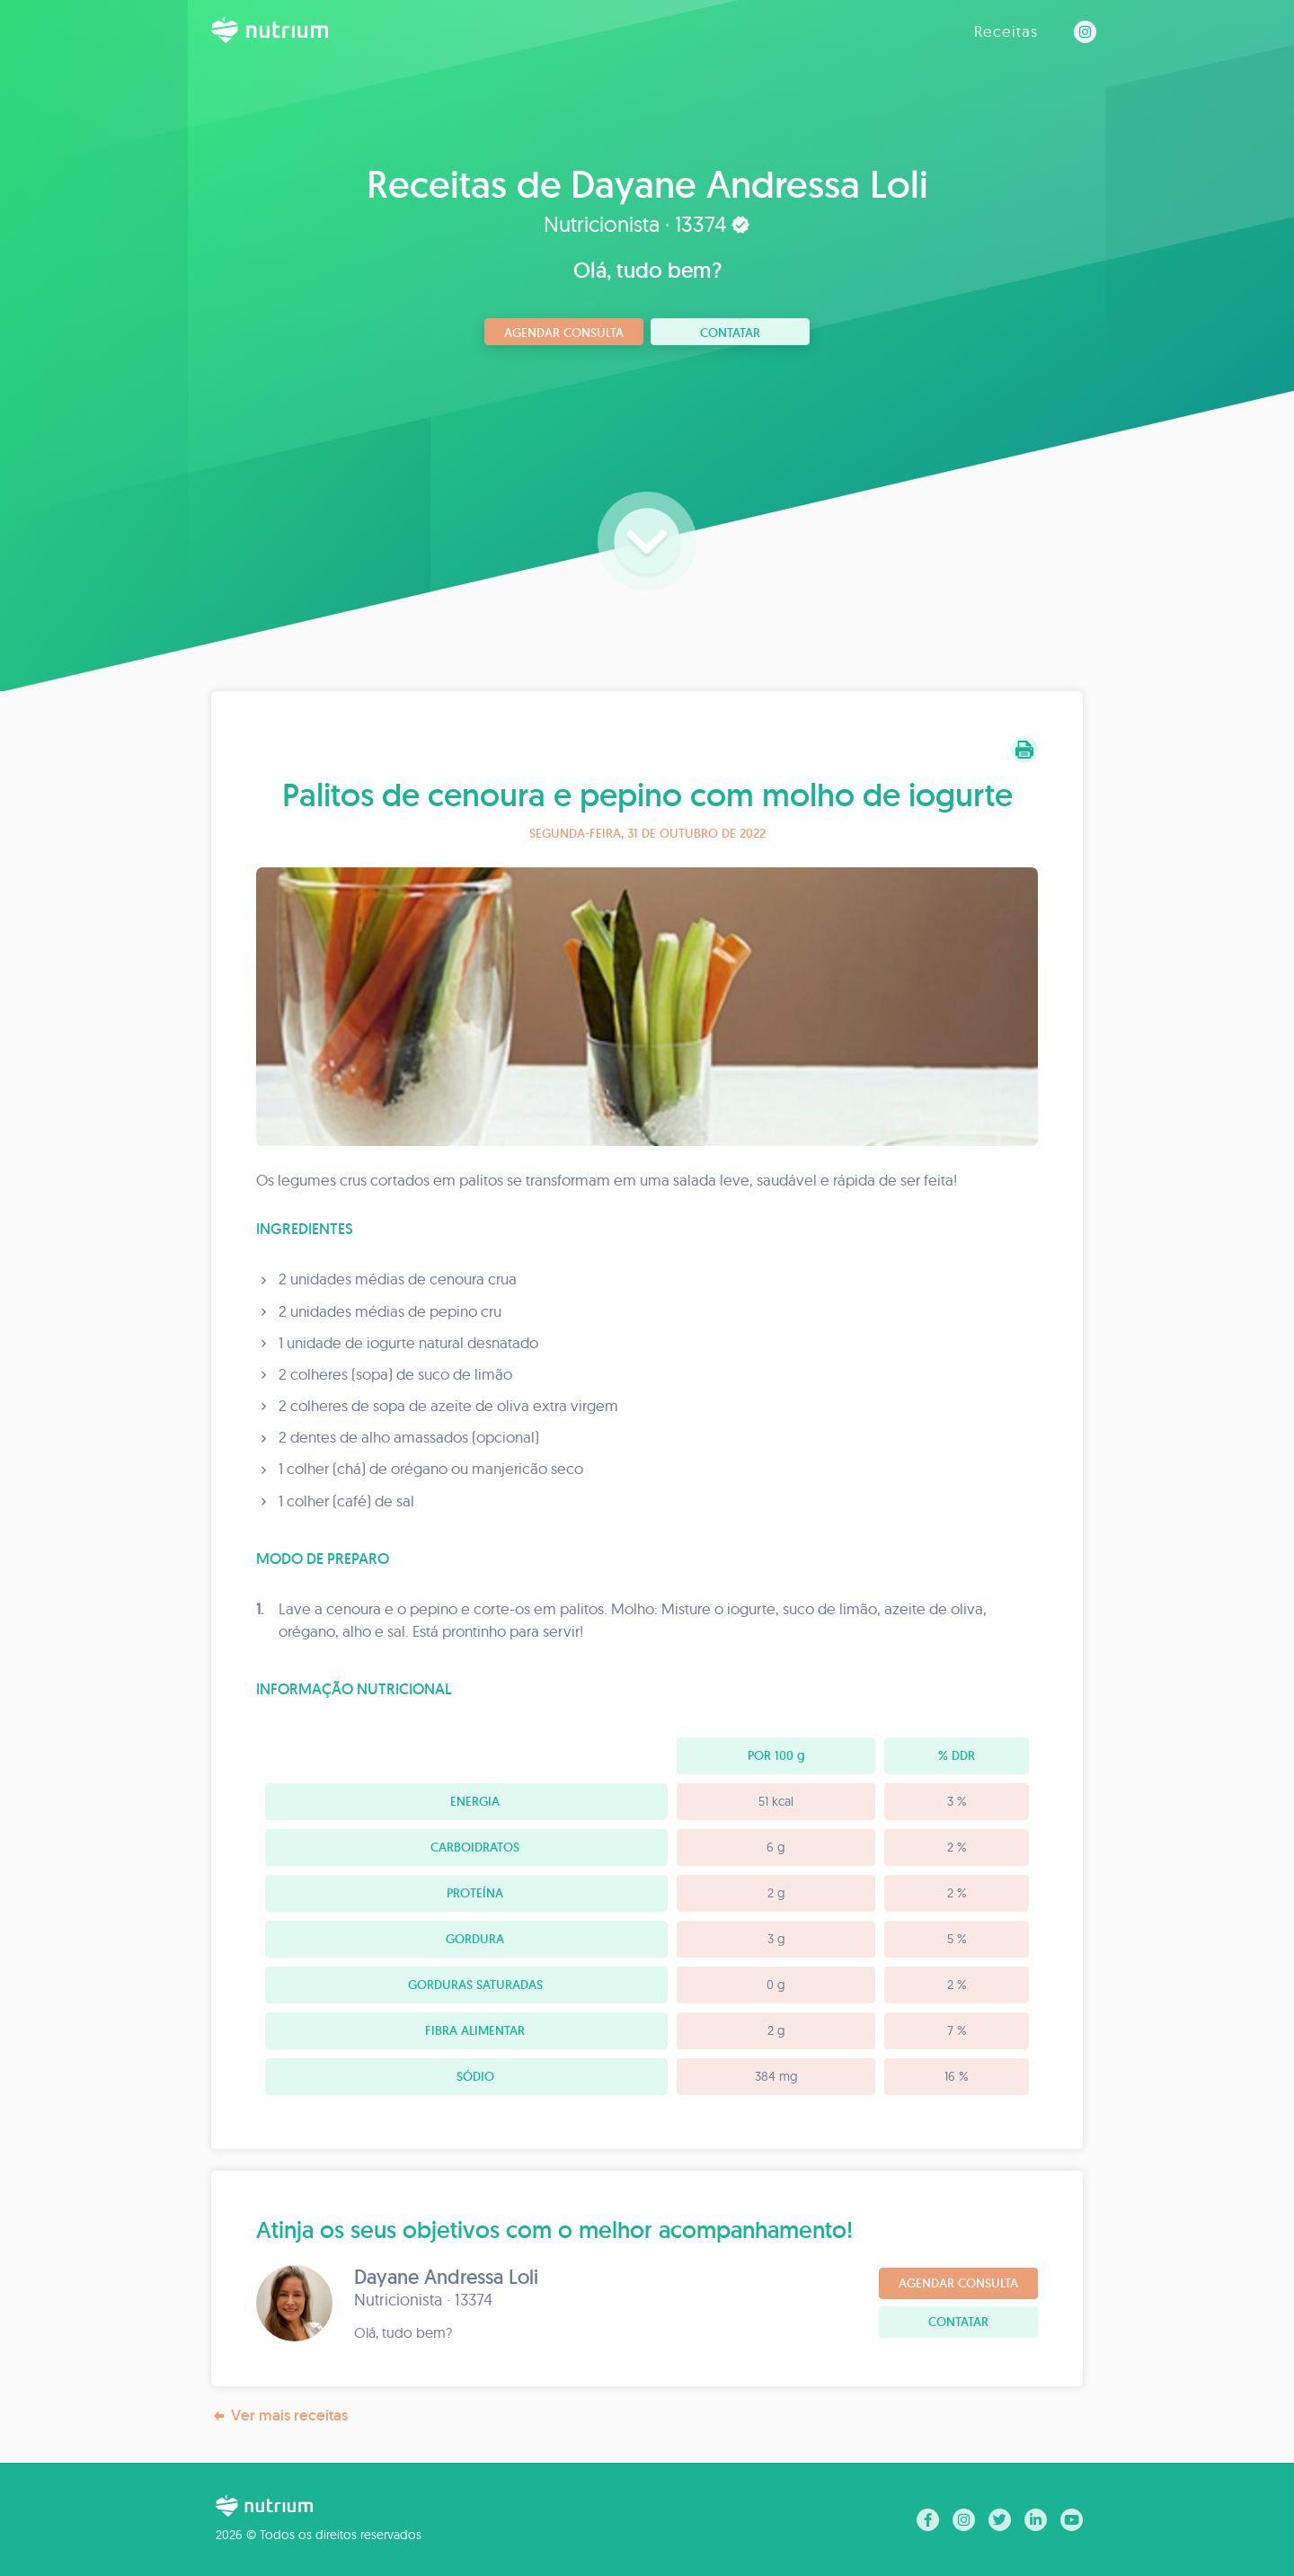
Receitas (1006, 31)
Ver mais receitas (279, 2415)
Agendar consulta (564, 332)
